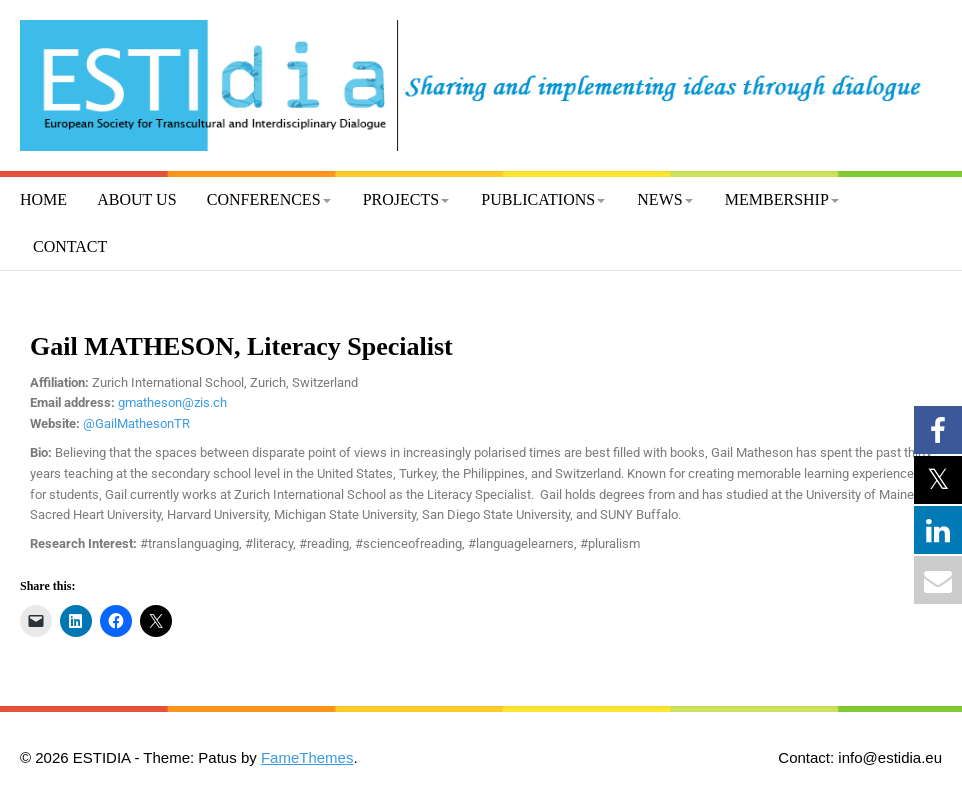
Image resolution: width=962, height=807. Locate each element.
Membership (777, 199)
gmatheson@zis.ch (172, 402)
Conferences (264, 199)
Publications (538, 199)
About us (136, 199)
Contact (70, 246)
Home (43, 199)
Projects (401, 199)
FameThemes (307, 757)
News (659, 199)
